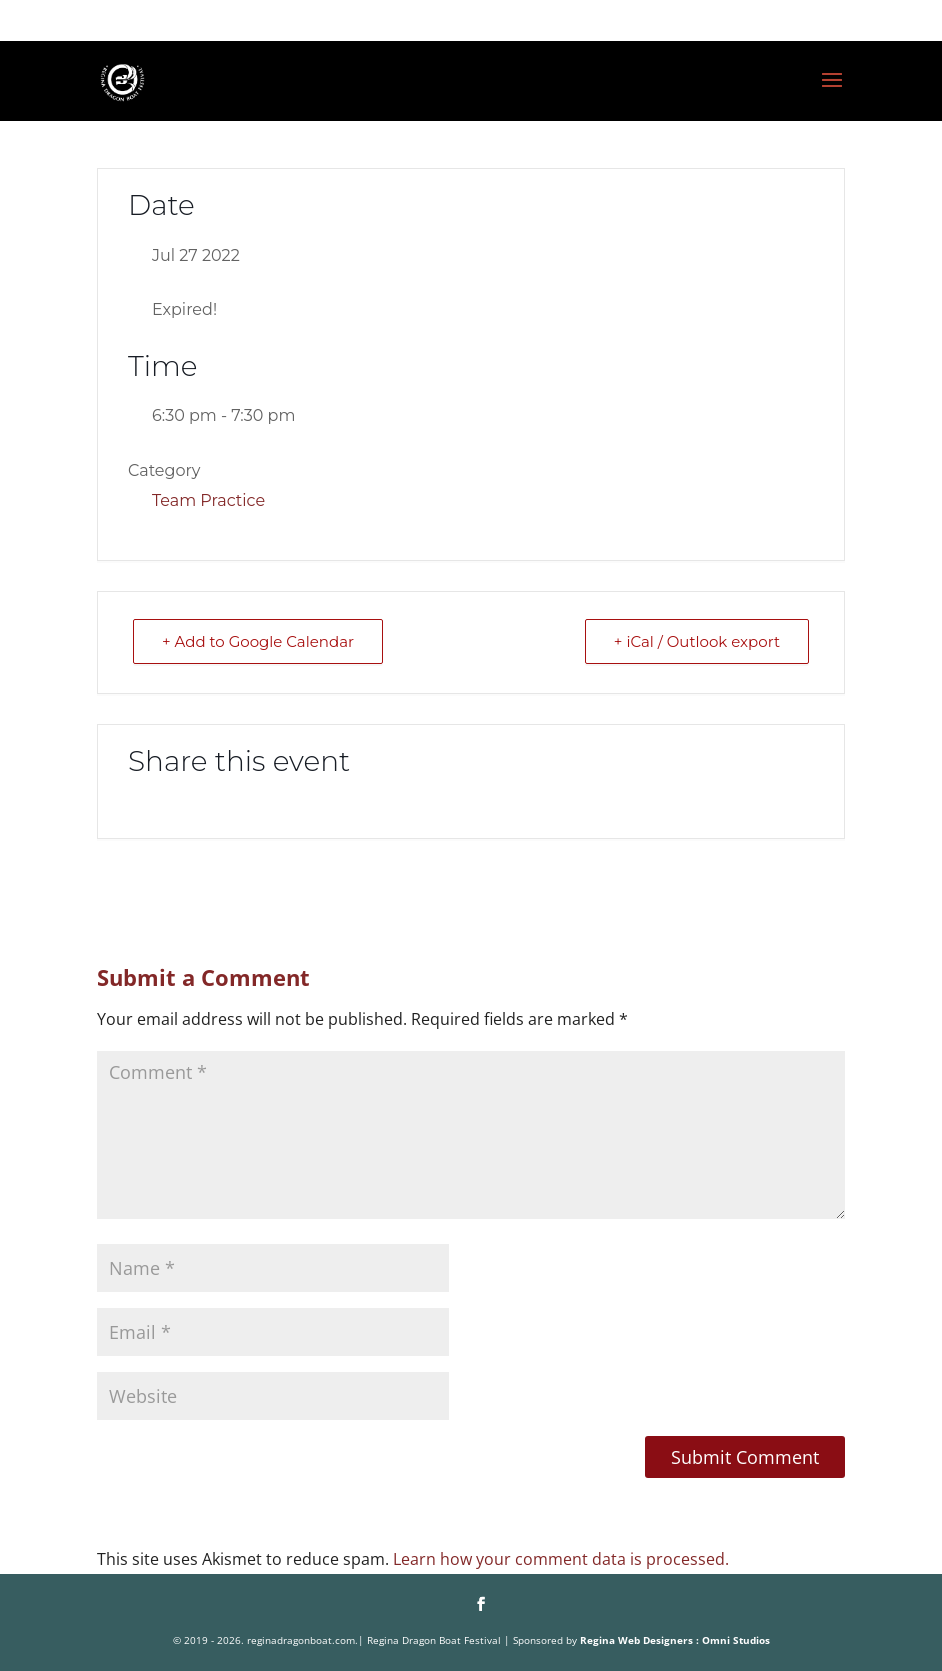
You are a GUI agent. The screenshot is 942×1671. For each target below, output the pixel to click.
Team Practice (208, 500)
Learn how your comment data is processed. (561, 1559)
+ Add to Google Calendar (258, 641)
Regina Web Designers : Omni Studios (675, 1640)
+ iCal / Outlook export (697, 641)
